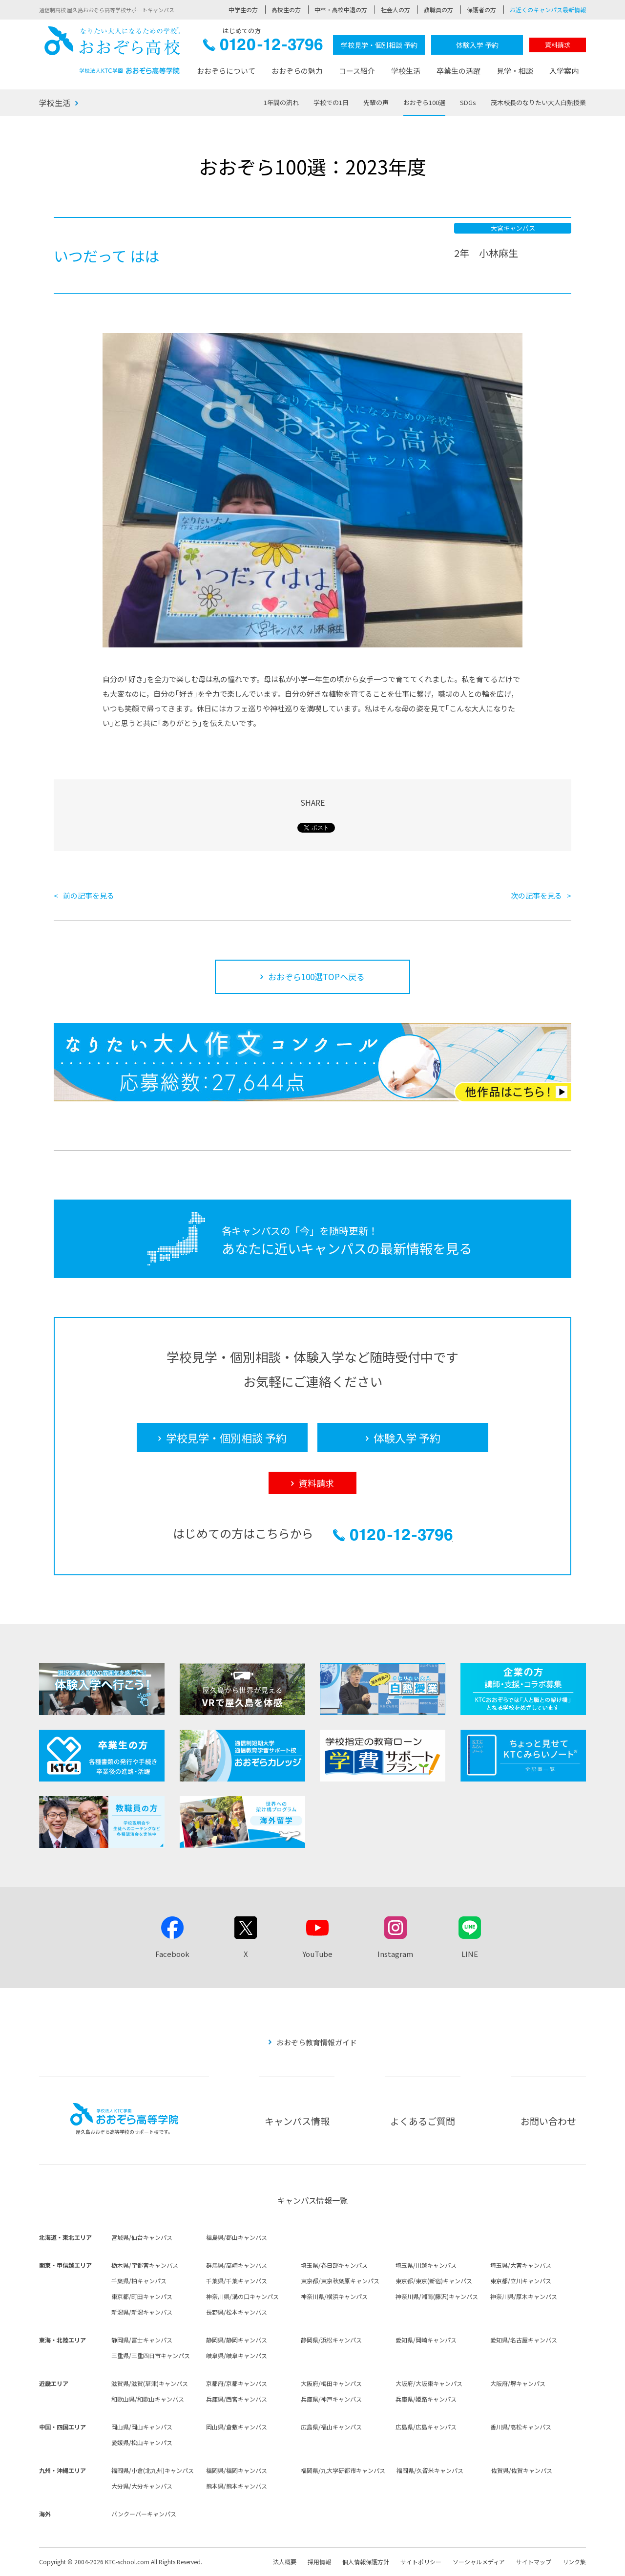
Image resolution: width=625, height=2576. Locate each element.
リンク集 (574, 2561)
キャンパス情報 (297, 2120)
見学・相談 (515, 70)
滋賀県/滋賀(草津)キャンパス (149, 2383)
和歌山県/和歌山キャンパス (147, 2399)
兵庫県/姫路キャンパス (426, 2399)
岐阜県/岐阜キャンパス (236, 2355)
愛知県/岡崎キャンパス (426, 2340)
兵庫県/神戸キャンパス (331, 2399)
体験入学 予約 (477, 45)
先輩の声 (376, 102)
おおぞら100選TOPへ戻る (316, 976)
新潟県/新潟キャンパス (141, 2312)
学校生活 (405, 70)
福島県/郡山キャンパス (236, 2237)
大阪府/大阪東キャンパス (429, 2383)
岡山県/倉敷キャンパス (236, 2427)
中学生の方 (243, 9)
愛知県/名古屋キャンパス (523, 2340)
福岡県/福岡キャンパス (236, 2470)
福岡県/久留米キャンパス (429, 2470)
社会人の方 (395, 9)
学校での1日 (331, 102)
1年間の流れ (281, 102)
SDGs (468, 102)
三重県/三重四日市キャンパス (150, 2355)
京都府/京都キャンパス (236, 2383)
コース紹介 (357, 70)
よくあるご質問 (422, 2120)
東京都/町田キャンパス (141, 2296)
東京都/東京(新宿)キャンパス (434, 2280)
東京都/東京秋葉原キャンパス (340, 2280)
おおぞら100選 (424, 102)
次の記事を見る (536, 895)
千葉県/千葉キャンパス (236, 2280)
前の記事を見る (88, 895)
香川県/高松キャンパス (520, 2427)
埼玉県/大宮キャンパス (520, 2265)
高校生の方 (286, 9)
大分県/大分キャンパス (141, 2486)
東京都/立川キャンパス (520, 2280)
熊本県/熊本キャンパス (236, 2486)
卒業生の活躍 (458, 70)
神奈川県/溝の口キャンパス (242, 2296)
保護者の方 (481, 9)
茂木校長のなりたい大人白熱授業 (538, 102)
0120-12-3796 (263, 47)
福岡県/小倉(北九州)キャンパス (152, 2470)
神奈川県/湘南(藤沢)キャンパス (437, 2296)
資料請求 (557, 44)
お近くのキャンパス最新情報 (548, 9)
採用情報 (319, 2561)
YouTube (317, 1954)
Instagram (395, 1954)
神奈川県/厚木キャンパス (523, 2296)
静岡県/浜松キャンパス (331, 2340)
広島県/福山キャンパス (331, 2427)
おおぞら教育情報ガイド (316, 2042)
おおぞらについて (226, 70)
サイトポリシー (420, 2561)
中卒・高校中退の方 (340, 9)
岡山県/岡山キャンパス (141, 2427)
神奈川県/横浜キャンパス (334, 2296)
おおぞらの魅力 (297, 70)
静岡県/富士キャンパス (141, 2340)
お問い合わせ (548, 2120)
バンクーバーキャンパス (143, 2514)
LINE (469, 1954)
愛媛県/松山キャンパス (141, 2442)
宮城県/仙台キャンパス (141, 2237)
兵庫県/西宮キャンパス (236, 2399)
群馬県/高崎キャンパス (236, 2265)
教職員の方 (438, 9)
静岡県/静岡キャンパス (236, 2340)
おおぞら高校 (112, 50)
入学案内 (564, 70)
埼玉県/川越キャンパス (426, 2265)
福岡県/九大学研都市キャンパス (343, 2470)
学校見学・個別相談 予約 (379, 45)
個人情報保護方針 (365, 2561)
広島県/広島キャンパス (426, 2427)
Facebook (172, 1954)
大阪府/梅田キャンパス (331, 2383)
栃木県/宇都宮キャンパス (144, 2265)
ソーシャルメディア (479, 2561)
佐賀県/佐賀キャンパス (521, 2470)
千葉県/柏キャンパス (139, 2280)
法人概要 (284, 2561)
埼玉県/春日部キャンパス (334, 2265)
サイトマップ (533, 2561)
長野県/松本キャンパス (236, 2312)
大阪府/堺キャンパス (517, 2383)
